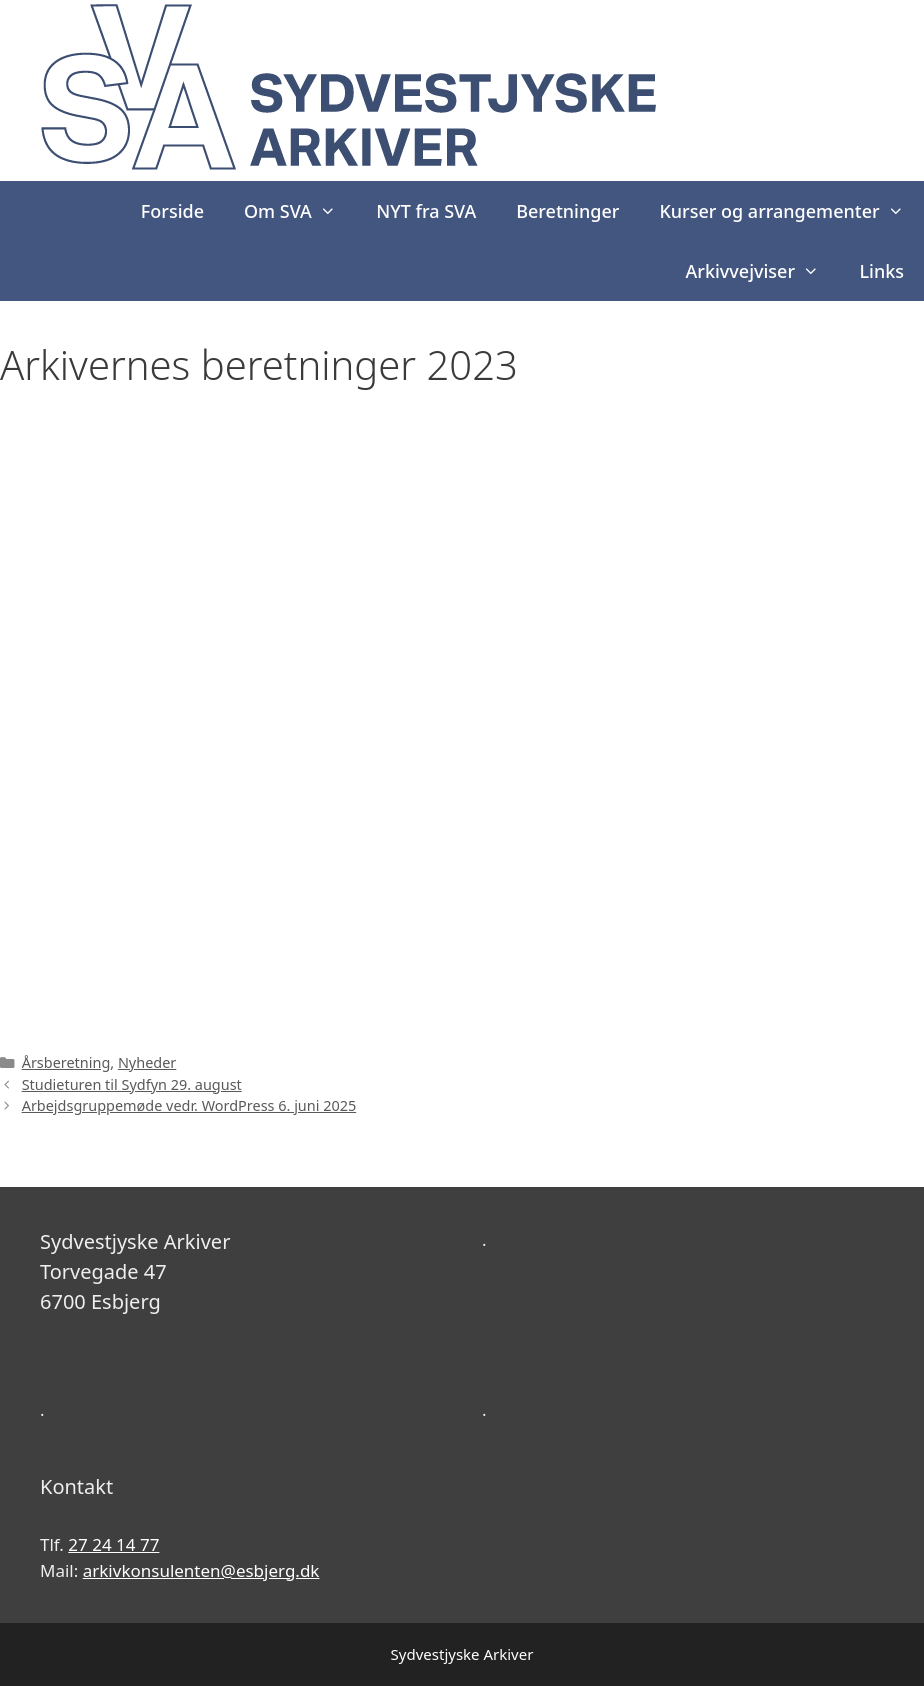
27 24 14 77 (113, 1544)
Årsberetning (66, 1062)
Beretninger (567, 211)
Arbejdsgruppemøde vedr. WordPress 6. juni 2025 (189, 1105)
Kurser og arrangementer (791, 211)
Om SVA (300, 211)
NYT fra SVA (426, 211)
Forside (172, 211)
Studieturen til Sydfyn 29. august (132, 1084)
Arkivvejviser (763, 271)
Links (881, 271)
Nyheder (147, 1062)
